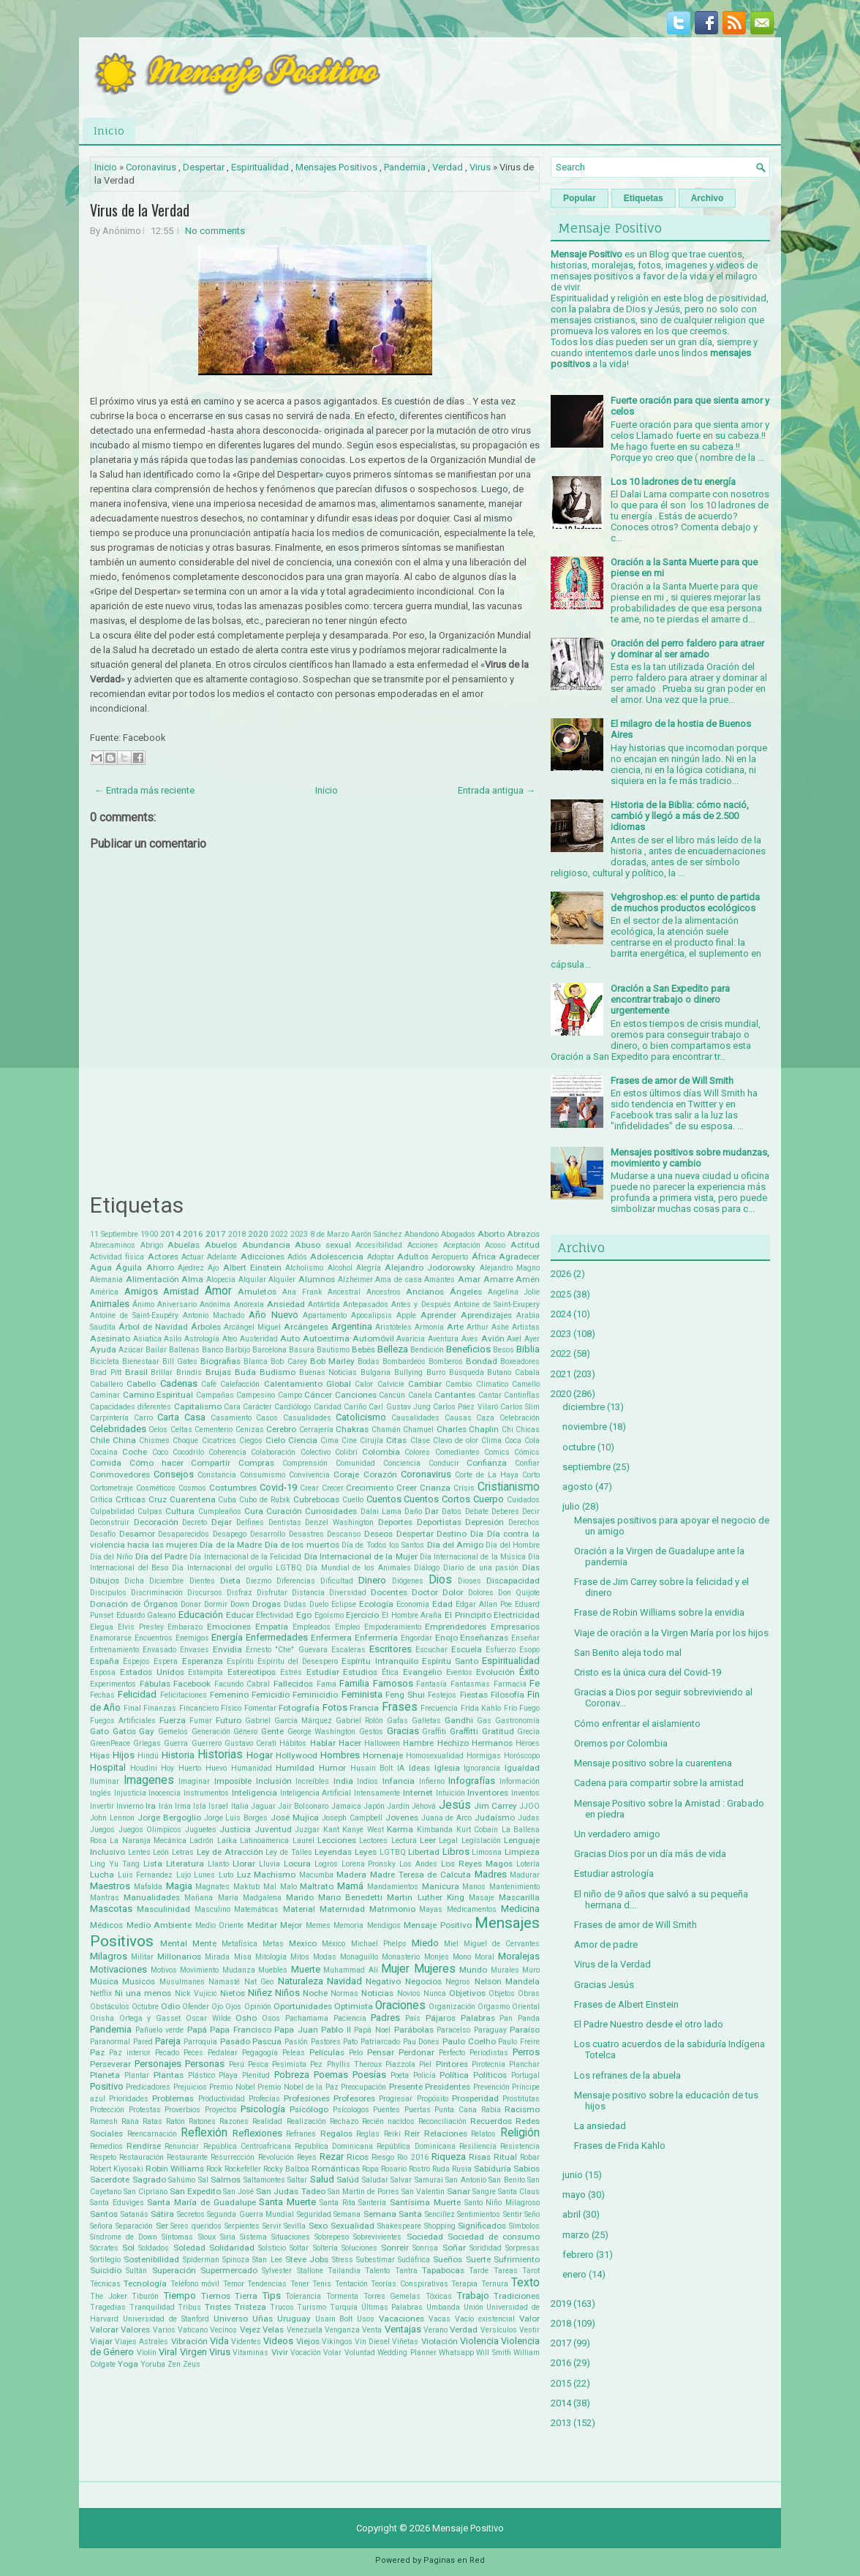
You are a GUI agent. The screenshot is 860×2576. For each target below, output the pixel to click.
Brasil (136, 1372)
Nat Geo (259, 1981)
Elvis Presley (141, 1627)
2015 (561, 2383)
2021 (561, 1373)
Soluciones (359, 2248)
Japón (374, 1806)
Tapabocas (443, 2270)
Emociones (229, 1627)
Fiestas (474, 1695)
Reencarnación (152, 2134)
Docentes (389, 1592)
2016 (193, 1234)
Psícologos (351, 2109)
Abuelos (221, 1245)
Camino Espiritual (158, 1395)
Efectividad (274, 1615)
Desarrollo (267, 1534)
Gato (99, 1731)
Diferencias (295, 1581)
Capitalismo (198, 1406)
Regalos (336, 2133)
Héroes (528, 1743)
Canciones (356, 1395)
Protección (107, 2109)
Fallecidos (293, 1684)
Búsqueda (466, 1372)
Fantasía (431, 1684)
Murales (505, 1970)
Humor (332, 1768)
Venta (372, 2330)
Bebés (363, 1349)
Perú (236, 2064)
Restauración (141, 2157)
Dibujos (104, 1580)
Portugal (525, 2075)
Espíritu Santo (450, 1661)
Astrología (201, 1339)
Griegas (147, 1743)
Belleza (392, 1349)
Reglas (368, 2134)
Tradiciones (517, 2296)
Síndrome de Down (123, 2237)
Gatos (124, 1731)
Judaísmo (495, 1817)
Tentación (351, 2284)
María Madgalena (250, 1897)
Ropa (370, 2169)
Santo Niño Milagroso (502, 2202)
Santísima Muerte (425, 2202)
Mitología (271, 1957)
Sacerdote (109, 2179)
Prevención (491, 2087)
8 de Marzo (329, 1234)
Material (299, 1909)
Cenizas (249, 1429)
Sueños (447, 2259)
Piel (425, 2064)
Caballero (106, 1384)
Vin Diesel (372, 2341)
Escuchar (431, 1649)
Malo (288, 1886)
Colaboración (273, 1452)
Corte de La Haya (486, 1475)
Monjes (436, 1957)
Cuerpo (488, 1499)
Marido (300, 1897)
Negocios (423, 1981)
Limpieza (522, 1852)
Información (519, 1781)
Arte (455, 1327)
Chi (507, 1429)
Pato (350, 2041)
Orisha (102, 2018)
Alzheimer (355, 1279)
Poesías (369, 2074)
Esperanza (202, 1661)
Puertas (417, 2109)
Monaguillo (359, 1957)
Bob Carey (288, 1361)
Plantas (169, 2075)
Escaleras (348, 1649)
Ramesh (104, 2121)
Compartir (210, 1463)
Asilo (172, 1339)
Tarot (531, 2270)
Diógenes (407, 1581)
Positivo (107, 2086)
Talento (377, 2270)
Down (239, 1604)
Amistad (181, 1291)
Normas (344, 1993)
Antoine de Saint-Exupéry (134, 1315)
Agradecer (519, 1256)
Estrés (291, 1672)
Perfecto (452, 2052)
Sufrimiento (517, 2259)
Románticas (336, 2168)
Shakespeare (399, 2226)
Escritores (390, 1648)
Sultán (136, 2270)
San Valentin (423, 2191)
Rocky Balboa (286, 2169)
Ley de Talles (288, 1852)
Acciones (422, 1245)
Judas (529, 1818)
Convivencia (309, 1475)
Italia (240, 1806)
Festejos (442, 1695)
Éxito (529, 1671)
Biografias (220, 1361)
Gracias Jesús (604, 1984)
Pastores (326, 2041)
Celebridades (118, 1428)
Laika (227, 1840)
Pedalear (223, 2052)
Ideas (419, 1768)
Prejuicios (190, 2087)
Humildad (295, 1768)
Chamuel (418, 1429)
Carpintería (109, 1418)
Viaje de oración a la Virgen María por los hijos (671, 1632)
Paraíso (525, 2030)
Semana (347, 2214)
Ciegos (251, 1440)
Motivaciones (118, 1969)
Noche (315, 1993)
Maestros (110, 1885)
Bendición (427, 1350)
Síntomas (177, 2237)
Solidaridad (231, 2247)
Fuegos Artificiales (123, 1720)
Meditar (262, 1925)
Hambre (418, 1743)
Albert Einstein (252, 1267)
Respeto (103, 2157)
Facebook (192, 1684)
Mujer (395, 1969)
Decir (531, 1511)
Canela (420, 1395)
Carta (168, 1417)
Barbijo (237, 1350)
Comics (497, 1452)
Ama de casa (398, 1279)
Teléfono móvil (194, 2284)
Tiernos (215, 2296)
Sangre (484, 2191)
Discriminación (157, 1592)
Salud (322, 2179)
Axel (514, 1339)
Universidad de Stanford (166, 2319)
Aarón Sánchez (376, 1234)
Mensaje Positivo (438, 1925)
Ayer (532, 1339)
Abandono (421, 1234)
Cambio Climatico (476, 1384)
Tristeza (250, 2307)
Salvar (401, 2180)
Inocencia (164, 1793)
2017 (215, 1234)
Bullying (408, 1372)
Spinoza (235, 2259)
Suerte (478, 2259)
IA (400, 1768)
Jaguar (263, 1806)
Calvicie (390, 1384)
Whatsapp (456, 2352)
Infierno (432, 1781)
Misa (243, 1957)
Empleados (312, 1627)
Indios (367, 1781)
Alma (192, 1279)
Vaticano (193, 2330)
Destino (452, 1534)
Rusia (462, 2169)
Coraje (346, 1474)
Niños (287, 1992)
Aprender (438, 1315)
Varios (164, 2330)
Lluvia (269, 1864)
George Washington (321, 1731)
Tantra (406, 2270)
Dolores (481, 1592)
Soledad (189, 2247)
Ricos (358, 2157)
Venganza (342, 2330)
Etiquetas (643, 198)
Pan (506, 2018)
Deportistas (439, 1522)
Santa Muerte (287, 2201)
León (161, 1852)
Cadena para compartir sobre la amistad (659, 1782)
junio (572, 2174)
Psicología (263, 2109)
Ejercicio (362, 1615)
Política (454, 2075)
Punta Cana (455, 2109)
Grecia (528, 1731)
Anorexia (249, 1304)
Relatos (483, 2134)
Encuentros (154, 1638)
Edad (442, 1604)
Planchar (524, 2064)
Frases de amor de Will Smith (672, 1080)
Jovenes (401, 1817)
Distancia (308, 1592)
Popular (579, 198)
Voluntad (359, 2352)
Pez (316, 2064)
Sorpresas (522, 2248)
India (343, 1781)
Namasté (224, 1981)
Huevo (216, 1768)
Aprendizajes (486, 1315)
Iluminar (104, 1781)
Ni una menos (143, 1993)
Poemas (331, 2074)
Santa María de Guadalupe (201, 2202)
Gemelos (173, 1731)
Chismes (154, 1440)
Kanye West (363, 1829)
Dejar (221, 1522)
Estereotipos (251, 1672)
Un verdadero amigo (617, 1834)
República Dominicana (416, 2146)
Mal (269, 1886)
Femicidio (271, 1695)
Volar (332, 2352)
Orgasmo (494, 2006)
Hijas (100, 1755)
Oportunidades (303, 2006)
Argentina (351, 1326)
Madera (351, 1874)
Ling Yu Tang (115, 1864)
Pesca (258, 2064)
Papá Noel (372, 2030)
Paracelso (453, 2030)
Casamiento (231, 1418)
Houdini (143, 1768)
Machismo (274, 1874)
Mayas (430, 1909)
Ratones (202, 2121)
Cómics (527, 1452)
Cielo (275, 1440)
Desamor (137, 1534)
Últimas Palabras (392, 2307)
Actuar (192, 1257)
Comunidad (355, 1463)
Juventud (273, 1829)
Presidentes (447, 2087)
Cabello (141, 1384)
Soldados (153, 2248)
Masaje (481, 1897)
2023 (299, 1234)
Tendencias (267, 2284)
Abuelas (183, 1245)
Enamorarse (111, 1638)
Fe (534, 1683)
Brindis (189, 1372)
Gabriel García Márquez (288, 1720)
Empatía (271, 1627)
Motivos (164, 1970)
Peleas (293, 2052)
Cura (253, 1511)
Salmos (226, 2179)
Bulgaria (376, 1372)
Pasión (296, 2041)
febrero (578, 2254)
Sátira (162, 2214)
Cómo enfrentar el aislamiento (637, 1723)
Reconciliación (442, 2121)
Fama (326, 1684)
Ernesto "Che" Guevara (286, 1649)
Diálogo (427, 1568)
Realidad (267, 2121)
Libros (455, 1851)
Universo (231, 2318)
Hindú (148, 1755)
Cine (349, 1440)
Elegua (101, 1627)
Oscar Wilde (208, 2018)
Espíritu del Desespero (297, 1661)
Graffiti (434, 1731)
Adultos (413, 1256)
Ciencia (302, 1440)
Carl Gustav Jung (400, 1407)
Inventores (487, 1793)
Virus (480, 167)
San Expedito (195, 2191)
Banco (212, 1350)
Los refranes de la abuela (627, 2075)
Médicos (106, 1925)
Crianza (435, 1488)
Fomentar (260, 1708)
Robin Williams (175, 2168)
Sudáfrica (414, 2259)
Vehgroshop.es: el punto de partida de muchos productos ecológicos (685, 903)
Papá (197, 2030)
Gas (484, 1720)
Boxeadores (520, 1361)
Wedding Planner (406, 2352)
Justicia (235, 1829)
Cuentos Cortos (437, 1499)
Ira (151, 1806)
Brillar (162, 1372)
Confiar (527, 1463)
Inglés (100, 1793)
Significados (482, 2226)
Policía (424, 2075)
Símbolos (524, 2226)
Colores (417, 1452)
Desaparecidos (183, 1534)
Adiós (297, 1257)
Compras (256, 1463)
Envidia (227, 1649)
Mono (462, 1957)
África (484, 1256)
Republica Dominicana (334, 2146)
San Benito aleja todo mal (628, 1652)
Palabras (478, 2018)
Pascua (267, 2041)
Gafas (397, 1720)
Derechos (524, 1522)
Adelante (222, 1257)
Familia (354, 1683)
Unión (473, 2307)
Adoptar (380, 1257)
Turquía (344, 2307)
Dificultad (336, 1581)
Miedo (425, 1942)
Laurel (303, 1840)
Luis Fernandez (145, 1875)
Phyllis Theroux (354, 2064)
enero (574, 2274)
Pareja (168, 2040)
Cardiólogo (292, 1407)
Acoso (495, 1245)
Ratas (152, 2121)
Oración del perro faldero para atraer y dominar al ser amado (687, 649)
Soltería (325, 2248)
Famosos (393, 1683)
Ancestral (344, 1292)
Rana (130, 2121)
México (333, 1943)
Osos (271, 2018)
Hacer (350, 1743)
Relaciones (445, 2133)
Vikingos (337, 2341)
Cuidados (523, 1499)
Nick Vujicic (196, 1993)
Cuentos (383, 1499)
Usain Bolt (334, 2319)
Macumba (316, 1875)
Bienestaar (140, 1361)
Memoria (348, 1925)
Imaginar (194, 1781)
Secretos (191, 2214)
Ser (162, 2226)
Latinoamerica (264, 1840)
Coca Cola (522, 1440)
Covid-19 (278, 1487)
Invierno (129, 1806)
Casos (267, 1418)
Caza (485, 1418)
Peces (193, 2052)
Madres (491, 1874)
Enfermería (376, 1637)
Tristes (218, 2307)
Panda (529, 2018)
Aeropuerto (449, 1257)
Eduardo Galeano (146, 1615)
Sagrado (149, 2179)
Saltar (297, 2180)
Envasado (159, 1649)
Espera (166, 1661)
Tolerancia (303, 2296)
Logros (326, 1864)
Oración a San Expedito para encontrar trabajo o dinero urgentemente (670, 999)
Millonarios (179, 1956)
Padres (385, 2017)
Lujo (183, 1875)
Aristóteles (393, 1327)
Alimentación (152, 1279)
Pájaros (441, 2018)
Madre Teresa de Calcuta (420, 1874)
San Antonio (465, 2180)
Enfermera (331, 1637)
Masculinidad (163, 1909)
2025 (561, 1294)
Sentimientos (478, 2214)
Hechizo (453, 1743)
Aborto (491, 1234)
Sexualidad (352, 2226)
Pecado (167, 2052)
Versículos (498, 2330)
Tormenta (342, 2296)
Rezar (332, 2156)
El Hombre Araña (412, 1615)
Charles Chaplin (468, 1429)
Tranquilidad (152, 2307)
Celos (157, 1429)
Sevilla (295, 2226)
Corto (531, 1475)
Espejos (136, 1661)
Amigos (141, 1291)
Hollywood (296, 1755)
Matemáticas (256, 1909)
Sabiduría (492, 2168)
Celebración (519, 1418)
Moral (484, 1957)
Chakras (352, 1429)
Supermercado (228, 2270)
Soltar (299, 2248)
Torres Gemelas (392, 2296)
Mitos (299, 1957)
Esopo (529, 1649)
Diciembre (166, 1581)
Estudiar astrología (614, 1873)
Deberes (505, 1511)
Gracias (403, 1730)
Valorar (104, 2329)
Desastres (306, 1534)
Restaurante (187, 2157)
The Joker (108, 2296)
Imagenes (149, 1780)
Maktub (246, 1886)
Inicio (109, 130)
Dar (432, 1511)
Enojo (446, 1637)
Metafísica (239, 1943)
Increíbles (312, 1781)
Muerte (305, 1969)
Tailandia (344, 2270)
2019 (561, 2303)
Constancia (216, 1475)
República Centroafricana (247, 2146)
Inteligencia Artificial (316, 1793)
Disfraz (239, 1592)
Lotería (528, 1864)
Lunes (204, 1875)
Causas (458, 1418)
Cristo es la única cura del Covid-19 (647, 1672)
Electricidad (517, 1615)
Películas (326, 2052)
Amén (528, 1279)
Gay (146, 1731)
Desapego (229, 1534)
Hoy (167, 1768)
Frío (510, 1708)
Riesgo (382, 2157)
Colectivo (316, 1452)
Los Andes (418, 1864)
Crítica (101, 1499)
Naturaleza (300, 1981)
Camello (526, 1384)
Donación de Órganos (134, 1604)
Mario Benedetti (350, 1897)
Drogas (266, 1604)
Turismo (311, 2307)
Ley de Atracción (230, 1852)
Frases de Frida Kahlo (619, 2145)
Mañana (198, 1897)
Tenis (321, 2284)
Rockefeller (243, 2169)
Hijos (124, 1755)
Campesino (255, 1395)
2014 (170, 1234)
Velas (273, 2329)
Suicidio (105, 2270)
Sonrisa (425, 2248)
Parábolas (414, 2030)
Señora (101, 2226)
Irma (183, 1806)
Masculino (212, 1909)
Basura (301, 1350)
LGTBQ (393, 1852)
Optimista (353, 2006)
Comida (105, 1463)
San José (238, 2191)
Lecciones (336, 1840)
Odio (170, 2006)
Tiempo (180, 2295)
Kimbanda (435, 1829)
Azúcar (130, 1350)
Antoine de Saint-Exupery (497, 1304)
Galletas (426, 1720)
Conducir (444, 1463)
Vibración (189, 2341)
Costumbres (233, 1488)
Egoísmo (329, 1615)
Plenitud (256, 2075)
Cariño (355, 1407)
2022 (279, 1234)
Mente (204, 1943)
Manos (474, 1886)
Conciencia (401, 1463)
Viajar (101, 2341)
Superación (174, 2270)
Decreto (194, 1522)
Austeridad (259, 1339)
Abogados (458, 1234)
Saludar (375, 2180)
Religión (520, 2132)
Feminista (362, 1694)
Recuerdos (491, 2121)
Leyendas (333, 1852)
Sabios (526, 2168)
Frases (400, 1707)
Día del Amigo (455, 1545)
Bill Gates (179, 1361)
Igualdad (522, 1768)
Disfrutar (272, 1592)
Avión (493, 1338)
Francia (364, 1708)
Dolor (453, 1592)
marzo (575, 2234)
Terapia (464, 2284)
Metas (273, 1943)
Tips (272, 2295)
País (412, 2018)
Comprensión (305, 1463)
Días (531, 1567)
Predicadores (148, 2087)
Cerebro (281, 1429)
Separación (134, 2226)
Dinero (372, 1580)
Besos (503, 1350)
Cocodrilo (188, 1452)
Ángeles (466, 1292)
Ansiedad (286, 1304)
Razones (234, 2121)
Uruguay (294, 2318)
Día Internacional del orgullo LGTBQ (237, 1568)
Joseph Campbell (352, 1818)
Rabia (491, 2109)
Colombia (381, 1452)
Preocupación (363, 2087)
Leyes (366, 1852)
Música (104, 1981)
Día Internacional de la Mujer (361, 1556)
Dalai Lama (381, 1511)
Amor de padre (606, 1944)
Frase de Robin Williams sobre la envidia (659, 1612)
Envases (194, 1649)
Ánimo (143, 1304)
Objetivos (467, 1993)
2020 (258, 1234)
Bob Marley (332, 1361)
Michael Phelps (379, 1943)
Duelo (318, 1604)
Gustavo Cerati (250, 1743)
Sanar (458, 2191)
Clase (420, 1440)
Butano (499, 1372)
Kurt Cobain (477, 1829)
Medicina (520, 1908)
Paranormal (110, 2041)
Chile (100, 1440)
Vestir (529, 2330)
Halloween (382, 1743)
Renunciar (182, 2146)
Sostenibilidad (151, 2259)
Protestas (145, 2109)
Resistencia (520, 2146)
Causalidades (415, 1418)
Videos (278, 2340)
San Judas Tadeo (290, 2191)
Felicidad (137, 1694)
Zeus (191, 2364)
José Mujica (295, 1817)
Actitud (525, 1245)
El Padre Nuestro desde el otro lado (648, 2024)
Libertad (424, 1852)
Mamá (350, 1885)
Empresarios (515, 1627)
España (104, 1661)
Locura (297, 1863)
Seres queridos (196, 2226)
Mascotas (111, 1908)
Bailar (156, 1350)
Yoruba (152, 2364)
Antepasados (365, 1304)
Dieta (230, 1580)
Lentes (139, 1852)
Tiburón (145, 2296)
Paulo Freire (519, 2041)
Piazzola (400, 2064)
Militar (142, 1957)
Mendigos (384, 1925)
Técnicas (105, 2284)
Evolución (495, 1672)
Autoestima (326, 1338)
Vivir (279, 2352)
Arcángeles (306, 1327)
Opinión (257, 2006)
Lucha (102, 1874)
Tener (299, 2284)
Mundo (473, 1970)
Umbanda (443, 2307)
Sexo (318, 2226)
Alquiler (281, 1279)
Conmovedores (120, 1474)
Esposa (103, 1672)
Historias (220, 1754)
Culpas (149, 1511)
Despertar (204, 167)
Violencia (479, 2340)
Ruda (441, 2169)
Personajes (158, 2063)
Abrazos (523, 1234)
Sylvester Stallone (292, 2270)
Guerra (176, 1743)
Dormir (215, 1604)
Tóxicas (439, 2296)
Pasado (235, 2041)
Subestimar (375, 2259)
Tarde (479, 2270)
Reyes (307, 2157)
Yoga (128, 2364)
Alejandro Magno (510, 1268)
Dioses (469, 1581)
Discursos (204, 1592)
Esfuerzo (501, 1649)
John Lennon (112, 1818)
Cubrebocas (316, 1499)
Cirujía (371, 1440)
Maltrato (316, 1886)
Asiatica (147, 1339)
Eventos (459, 1672)
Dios (440, 1579)
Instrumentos (206, 1793)
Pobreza (291, 2074)
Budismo (277, 1372)
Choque (185, 1440)
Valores (135, 2329)
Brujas (218, 1372)
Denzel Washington (339, 1522)
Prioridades (128, 2099)
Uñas (262, 2318)
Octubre (145, 2006)
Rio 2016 (412, 2157)
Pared (143, 2041)
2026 (561, 1273)
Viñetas (405, 2341)
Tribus (189, 2307)
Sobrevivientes (377, 2237)
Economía (412, 1604)
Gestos (371, 1731)
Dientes (202, 1581)
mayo (574, 2194)
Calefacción (240, 1384)
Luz (244, 1874)
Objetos (502, 1993)
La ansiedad (600, 2125)
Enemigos (192, 1638)
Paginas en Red (454, 2560)
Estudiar (322, 1672)
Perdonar (416, 2052)
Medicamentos (472, 1909)
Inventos (525, 1793)
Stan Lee (267, 2259)
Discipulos (108, 1592)
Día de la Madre (231, 1545)
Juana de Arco (446, 1818)
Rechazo (344, 2121)
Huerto (189, 1768)
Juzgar (307, 1829)
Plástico (201, 2075)
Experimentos (113, 1684)
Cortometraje (111, 1488)
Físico (231, 1708)
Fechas (102, 1695)
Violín (146, 2352)
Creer (406, 1488)
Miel (451, 1943)
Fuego (529, 1708)
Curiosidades (331, 1511)
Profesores (354, 2098)
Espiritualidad (260, 167)
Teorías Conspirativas (409, 2284)
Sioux (207, 2237)
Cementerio (214, 1429)
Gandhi (459, 1720)
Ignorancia (482, 1768)
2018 (237, 1234)
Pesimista (289, 2064)
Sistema (253, 2237)
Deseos (378, 1534)
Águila (129, 1267)
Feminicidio (315, 1695)
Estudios (360, 1672)
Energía (227, 1637)
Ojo (217, 2006)
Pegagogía (260, 2052)
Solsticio (272, 2248)
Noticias (377, 1993)
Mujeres (435, 1969)
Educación (200, 1614)
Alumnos (316, 1279)
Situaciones (290, 2237)
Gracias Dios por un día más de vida (650, 1853)
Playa (228, 2075)
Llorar (244, 1863)
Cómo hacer (156, 1463)
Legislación (481, 1840)
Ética (390, 1672)
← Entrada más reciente (144, 790)
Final (132, 1708)
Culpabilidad (112, 1511)
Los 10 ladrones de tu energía (673, 481)
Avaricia (410, 1339)
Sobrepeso (331, 2237)
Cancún (392, 1395)
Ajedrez (191, 1268)
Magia (179, 1885)
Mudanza (238, 1970)
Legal (448, 1840)
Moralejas (519, 1956)
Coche (134, 1452)
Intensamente (377, 1793)
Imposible (233, 1781)
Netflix (101, 1993)
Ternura (494, 2284)
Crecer (333, 1488)
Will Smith (493, 2352)
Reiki (392, 2134)
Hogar (259, 1755)
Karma (400, 1829)
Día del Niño (111, 1557)
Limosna (487, 1852)
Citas (396, 1440)
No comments (215, 230)
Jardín (398, 1806)
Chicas (528, 1429)
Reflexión (204, 2132)
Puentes (386, 2109)
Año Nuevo (273, 1314)
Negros (457, 1981)
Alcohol (340, 1268)
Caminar (105, 1395)
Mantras (104, 1897)
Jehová (424, 1806)
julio (571, 1506)
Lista (152, 1863)
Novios (408, 1993)
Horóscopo (522, 1755)
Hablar (323, 1743)
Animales (109, 1303)
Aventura (443, 1339)
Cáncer (318, 1395)
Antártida (324, 1304)
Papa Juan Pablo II (312, 2030)
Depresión (484, 1522)
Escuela (466, 1649)
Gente (272, 1731)
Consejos (174, 1474)
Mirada (217, 1957)
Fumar (200, 1720)
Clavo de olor (455, 1440)
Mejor (291, 1925)
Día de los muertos (302, 1545)
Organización (452, 2006)
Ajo (213, 1268)
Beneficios (468, 1349)
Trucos (282, 2307)
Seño (532, 2214)
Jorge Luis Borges (236, 1818)
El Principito (468, 1615)
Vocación (305, 2352)
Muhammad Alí (350, 1970)
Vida (219, 2340)
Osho (246, 2018)
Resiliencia (478, 2146)
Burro (435, 1372)
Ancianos (425, 1292)
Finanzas (159, 1708)
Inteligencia (254, 1793)
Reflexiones (257, 2133)
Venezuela (304, 2330)
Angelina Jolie (514, 1292)
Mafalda (148, 1886)
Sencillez (440, 2214)
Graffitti (464, 1731)
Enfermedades (277, 1637)
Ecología (376, 1604)
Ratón (175, 2121)
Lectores (373, 1840)
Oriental (526, 2006)
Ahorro (160, 1267)
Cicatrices (219, 1440)
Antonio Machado (213, 1315)
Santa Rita (337, 2202)
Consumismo (262, 1475)
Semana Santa (393, 2214)
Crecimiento (369, 1488)
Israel (218, 1806)
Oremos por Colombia (621, 1743)
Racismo (522, 2109)
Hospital (108, 1767)
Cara (232, 1407)
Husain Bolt (371, 1768)
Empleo (347, 1627)
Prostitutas (521, 2099)
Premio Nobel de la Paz (298, 2087)
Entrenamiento (114, 1649)
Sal (203, 2180)
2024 (561, 1313)
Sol (128, 2247)
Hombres (340, 1755)
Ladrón (201, 1840)
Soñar (454, 2247)
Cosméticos (156, 1488)
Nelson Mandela (507, 1981)
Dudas (295, 1604)
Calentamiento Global (307, 1384)
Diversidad (347, 1592)
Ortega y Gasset (150, 2018)
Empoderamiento (392, 1627)
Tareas (506, 2270)
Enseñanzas (484, 1637)
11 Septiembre (114, 1234)
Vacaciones (401, 2318)
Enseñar (525, 1638)
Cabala (527, 1372)
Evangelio (422, 1672)
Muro (531, 1970)
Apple (406, 1315)
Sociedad (425, 2237)
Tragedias (108, 2307)
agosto (577, 1486)
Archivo (707, 198)
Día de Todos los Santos (383, 1545)
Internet (418, 1793)
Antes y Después (420, 1304)
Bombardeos (404, 1361)
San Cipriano (145, 2191)
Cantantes (454, 1395)
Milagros (108, 1956)
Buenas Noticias (328, 1372)
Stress (342, 2259)
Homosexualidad (435, 1755)
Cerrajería (316, 1429)
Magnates (212, 1886)
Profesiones (307, 2098)
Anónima (215, 1304)
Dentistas (284, 1522)
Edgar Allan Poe (484, 1604)
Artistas (526, 1327)
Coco (160, 1452)
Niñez (260, 1992)
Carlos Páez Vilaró (465, 1407)
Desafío (103, 1534)
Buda (245, 1372)
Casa (194, 1417)
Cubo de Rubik (264, 1499)
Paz (97, 2052)
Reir (412, 2133)
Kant (331, 1829)
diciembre (583, 1406)
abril (571, 2214)
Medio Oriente (219, 1925)
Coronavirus (151, 167)
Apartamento (325, 1315)
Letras (183, 1852)
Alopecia (220, 1279)
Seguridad (314, 2214)
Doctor (425, 1592)
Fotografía (299, 1708)
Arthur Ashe (488, 1327)
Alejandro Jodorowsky (430, 1267)
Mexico (303, 1943)
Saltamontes (264, 2180)
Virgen (193, 2351)
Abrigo (151, 1245)
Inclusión (274, 1781)
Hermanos (492, 1743)
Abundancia (266, 1245)
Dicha (134, 1581)
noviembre (584, 1426)
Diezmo (258, 1581)
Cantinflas (522, 1395)
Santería (372, 2202)
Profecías (264, 2099)
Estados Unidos (152, 1672)
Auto (290, 1338)
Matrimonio (392, 1909)
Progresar (395, 2099)
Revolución (276, 2157)
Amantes (439, 1279)
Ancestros (383, 1292)
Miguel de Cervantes (502, 1943)
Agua (101, 1267)
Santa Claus (519, 2191)
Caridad (328, 1407)
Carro (143, 1418)
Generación (211, 1731)
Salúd (347, 2179)
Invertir (102, 1806)
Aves (469, 1339)
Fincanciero (199, 1708)
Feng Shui (405, 1695)
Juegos (102, 1829)
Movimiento (199, 1970)
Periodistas (488, 2052)
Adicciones (262, 1256)
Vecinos (223, 2330)
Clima (491, 1440)
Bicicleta (104, 1361)
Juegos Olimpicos (150, 1829)
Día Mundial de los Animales (358, 1568)
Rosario (394, 2169)
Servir (272, 2226)
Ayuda (103, 1349)
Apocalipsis (371, 1315)
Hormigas (484, 1755)
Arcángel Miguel (252, 1327)
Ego (304, 1615)
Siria (227, 2237)
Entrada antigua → (496, 790)
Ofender (195, 2006)
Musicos (138, 1981)
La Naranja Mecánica (148, 1840)
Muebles (272, 1970)
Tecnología (145, 2283)
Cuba (227, 1499)
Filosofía (507, 1695)
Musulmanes (182, 1981)
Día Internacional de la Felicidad (245, 1557)
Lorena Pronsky (369, 1864)
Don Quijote (519, 1592)
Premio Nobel (231, 2087)
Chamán (386, 1429)
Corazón (380, 1474)
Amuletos (257, 1292)
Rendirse (144, 2146)
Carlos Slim (520, 1407)
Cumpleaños (219, 1511)
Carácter (257, 1407)
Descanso (344, 1534)
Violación (439, 2341)
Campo (290, 1395)
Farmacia (510, 1684)
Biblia (528, 1349)
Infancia (398, 1781)
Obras (529, 1993)
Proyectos (221, 2109)
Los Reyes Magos (477, 1863)
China (124, 1440)
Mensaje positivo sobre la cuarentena (653, 1763)
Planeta (105, 2075)
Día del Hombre (513, 1545)
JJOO (529, 1806)
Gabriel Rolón (359, 1720)
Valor (529, 2318)
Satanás (134, 2214)
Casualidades (307, 1418)
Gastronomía (517, 1720)
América (104, 1292)
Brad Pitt (105, 1372)
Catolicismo (361, 1417)
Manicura (440, 1886)
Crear (309, 1488)
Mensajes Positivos (336, 167)
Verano (435, 2330)
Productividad (221, 2099)
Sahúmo (181, 2180)
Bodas (369, 1361)
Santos (104, 2214)
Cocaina (104, 1452)
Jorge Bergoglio (169, 1817)
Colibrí (346, 1452)
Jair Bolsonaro (303, 1806)
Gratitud (498, 1731)
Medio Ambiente (159, 1925)
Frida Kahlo (481, 1708)
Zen (174, 2364)
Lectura (404, 1840)
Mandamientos (392, 1886)
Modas (324, 1957)
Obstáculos (109, 2006)
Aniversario (177, 1304)
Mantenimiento (514, 1886)
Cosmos (192, 1488)
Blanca (256, 1361)
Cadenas (178, 1383)
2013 (561, 2422)
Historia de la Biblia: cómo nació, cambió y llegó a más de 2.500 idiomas (680, 815)
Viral (168, 2351)
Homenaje (383, 1755)
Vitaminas (250, 2352)
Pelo (356, 2052)
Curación (284, 1511)
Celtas (181, 1429)
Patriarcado (380, 2041)
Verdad (447, 167)
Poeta (400, 2075)
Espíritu (240, 1661)
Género (245, 1731)
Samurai (429, 2180)
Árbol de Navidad (153, 1327)
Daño (413, 1511)
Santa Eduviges (117, 2202)
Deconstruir (109, 1522)
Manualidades (152, 1897)
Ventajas (403, 2329)
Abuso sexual (323, 1245)
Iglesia (447, 1768)
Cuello (352, 1499)
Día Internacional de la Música (473, 1557)
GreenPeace (110, 1743)
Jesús (455, 1805)
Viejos (308, 2341)
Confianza (487, 1463)
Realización (306, 2121)
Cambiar (425, 1384)
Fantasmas (470, 1684)
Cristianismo (509, 1487)
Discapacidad (513, 1580)
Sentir (512, 2214)
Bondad (481, 1361)
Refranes (301, 2134)
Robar (530, 2157)
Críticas (131, 1499)
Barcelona (269, 1350)
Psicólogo (309, 2109)
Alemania (106, 1279)
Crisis (464, 1488)
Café (208, 1384)
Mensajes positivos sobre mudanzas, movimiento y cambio (690, 1158)
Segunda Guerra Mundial (250, 2214)
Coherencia (227, 1452)
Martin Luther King (425, 1897)
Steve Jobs (306, 2259)
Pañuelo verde (159, 2030)
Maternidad (342, 1909)
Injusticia (130, 1793)
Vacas (439, 2319)
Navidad (344, 1981)
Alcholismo (304, 1268)
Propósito (432, 2099)
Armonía (429, 1327)
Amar (469, 1279)
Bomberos (446, 1361)
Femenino (229, 1695)
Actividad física (117, 1257)
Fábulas (155, 1684)
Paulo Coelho (469, 2041)
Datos (451, 1511)
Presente (406, 2087)
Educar (240, 1615)
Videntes (246, 2341)
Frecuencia (439, 1708)
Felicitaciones (183, 1695)
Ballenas (184, 1350)
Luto (226, 1875)
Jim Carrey (495, 1806)
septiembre (586, 1466)
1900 (149, 1234)
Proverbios (182, 2109)
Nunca (434, 1993)
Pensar (380, 2052)
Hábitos (292, 1743)
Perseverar (110, 2064)
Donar (191, 1604)
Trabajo (473, 2295)
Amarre (498, 1279)
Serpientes (242, 2226)
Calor (364, 1384)
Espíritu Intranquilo (380, 1661)
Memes (318, 1925)
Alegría (368, 1268)
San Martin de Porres (363, 2191)
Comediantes (457, 1452)
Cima (329, 1440)
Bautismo (333, 1350)
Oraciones (400, 2005)
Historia (178, 1755)
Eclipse (343, 1604)
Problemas (173, 2098)
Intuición (450, 1793)
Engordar (416, 1638)
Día (476, 1534)
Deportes (395, 1522)
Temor (233, 2284)
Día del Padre (161, 1556)
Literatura (185, 1863)
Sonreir (395, 2247)
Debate (477, 1511)
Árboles (206, 1327)
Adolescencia (336, 1256)
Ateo (229, 1339)
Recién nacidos (388, 2121)
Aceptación (461, 1245)
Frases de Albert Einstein (626, 2004)
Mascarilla (519, 1897)
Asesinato (110, 1338)
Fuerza (172, 1720)
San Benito (507, 2180)
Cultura (180, 1511)
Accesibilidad (378, 1245)
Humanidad (251, 1768)
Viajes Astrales (141, 2341)
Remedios (106, 2146)
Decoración (156, 1522)
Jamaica (346, 1806)
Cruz (157, 1499)
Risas (480, 2157)
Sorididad (485, 2248)
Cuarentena (193, 1499)
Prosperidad (475, 2098)
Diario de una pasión (480, 1568)
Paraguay (490, 2030)
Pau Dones (421, 2041)
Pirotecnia (488, 2064)
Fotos (334, 1707)
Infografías (471, 1780)
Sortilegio (105, 2259)
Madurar (525, 1875)
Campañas (215, 1395)
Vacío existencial (485, 2319)
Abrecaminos (112, 1245)
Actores (163, 1256)
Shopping (440, 2226)
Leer (428, 1840)
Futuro (228, 1720)
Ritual (505, 2157)
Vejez (250, 2329)
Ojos (233, 2006)
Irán (166, 1806)
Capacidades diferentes (130, 1407)
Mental (173, 1943)
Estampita (205, 1672)
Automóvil (373, 1338)
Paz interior (130, 2052)
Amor (218, 1291)
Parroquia (200, 2041)
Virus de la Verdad (139, 210)
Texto (525, 2282)
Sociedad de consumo (494, 2237)
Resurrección (232, 2157)
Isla (199, 1806)
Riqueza (448, 2156)
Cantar (490, 1395)
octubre (578, 1447)
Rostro (419, 2169)
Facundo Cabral (242, 1684)
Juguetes (200, 1829)
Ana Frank (302, 1292)
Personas (205, 2063)
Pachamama (306, 2018)
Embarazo (185, 1627)
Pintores (452, 2064)
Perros (526, 2051)
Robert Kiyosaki (116, 2169)
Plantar (136, 2075)
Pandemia (405, 167)
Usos (365, 2319)
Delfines (250, 1522)
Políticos (490, 2075)
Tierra (246, 2296)
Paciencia (349, 2018)
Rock (214, 2169)
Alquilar (252, 1279)
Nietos (232, 1993)
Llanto (218, 1864)
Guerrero (207, 1743)
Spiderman (201, 2259)
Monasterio (401, 1957)
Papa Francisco (240, 2030)
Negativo (383, 1981)
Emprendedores (455, 1627)
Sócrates (104, 2248)
